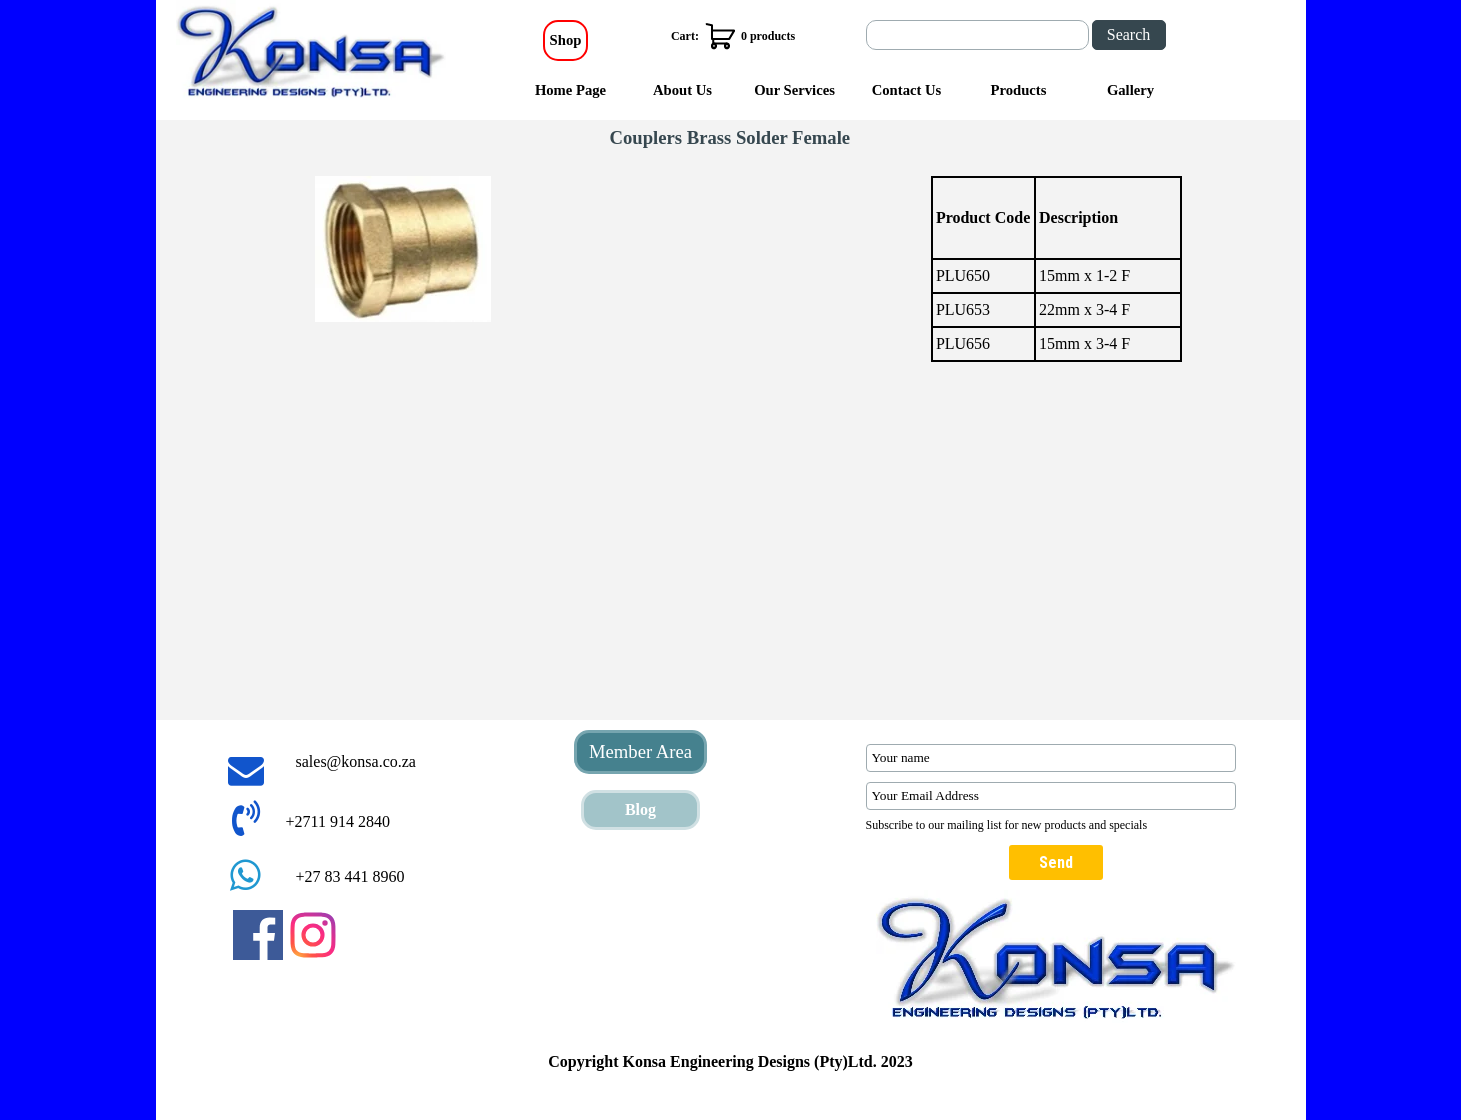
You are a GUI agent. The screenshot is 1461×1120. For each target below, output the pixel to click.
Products (1019, 90)
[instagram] (313, 935)
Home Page (570, 90)
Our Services (794, 90)
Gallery (1130, 90)
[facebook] (258, 935)
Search (1129, 34)
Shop (566, 40)
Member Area (640, 751)
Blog (640, 809)
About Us (682, 90)
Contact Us (907, 90)
